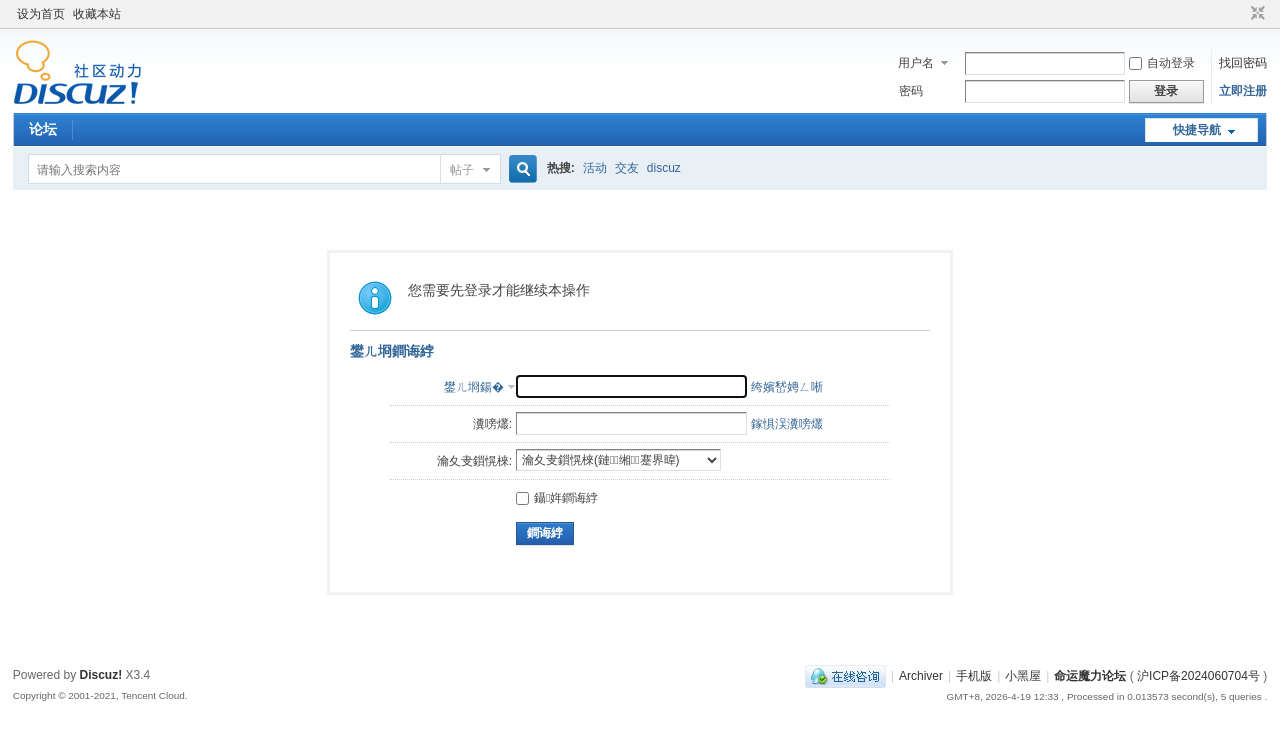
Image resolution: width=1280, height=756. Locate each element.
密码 (911, 91)
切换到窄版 (1255, 14)
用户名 (916, 63)
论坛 (43, 129)
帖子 (462, 170)
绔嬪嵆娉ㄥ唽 (787, 387)
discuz (664, 168)
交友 (627, 168)
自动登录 (1162, 63)
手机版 (974, 676)
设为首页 (41, 14)
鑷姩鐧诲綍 (557, 498)
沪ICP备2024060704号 (1198, 676)
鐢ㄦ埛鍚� (474, 387)
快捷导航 (1197, 130)
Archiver (921, 676)
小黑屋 (1023, 676)
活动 (595, 168)
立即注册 (1243, 91)
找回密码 (1243, 63)
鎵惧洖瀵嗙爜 (787, 424)
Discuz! (101, 675)
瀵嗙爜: (492, 424)
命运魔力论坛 (1090, 676)
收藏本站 (97, 14)
